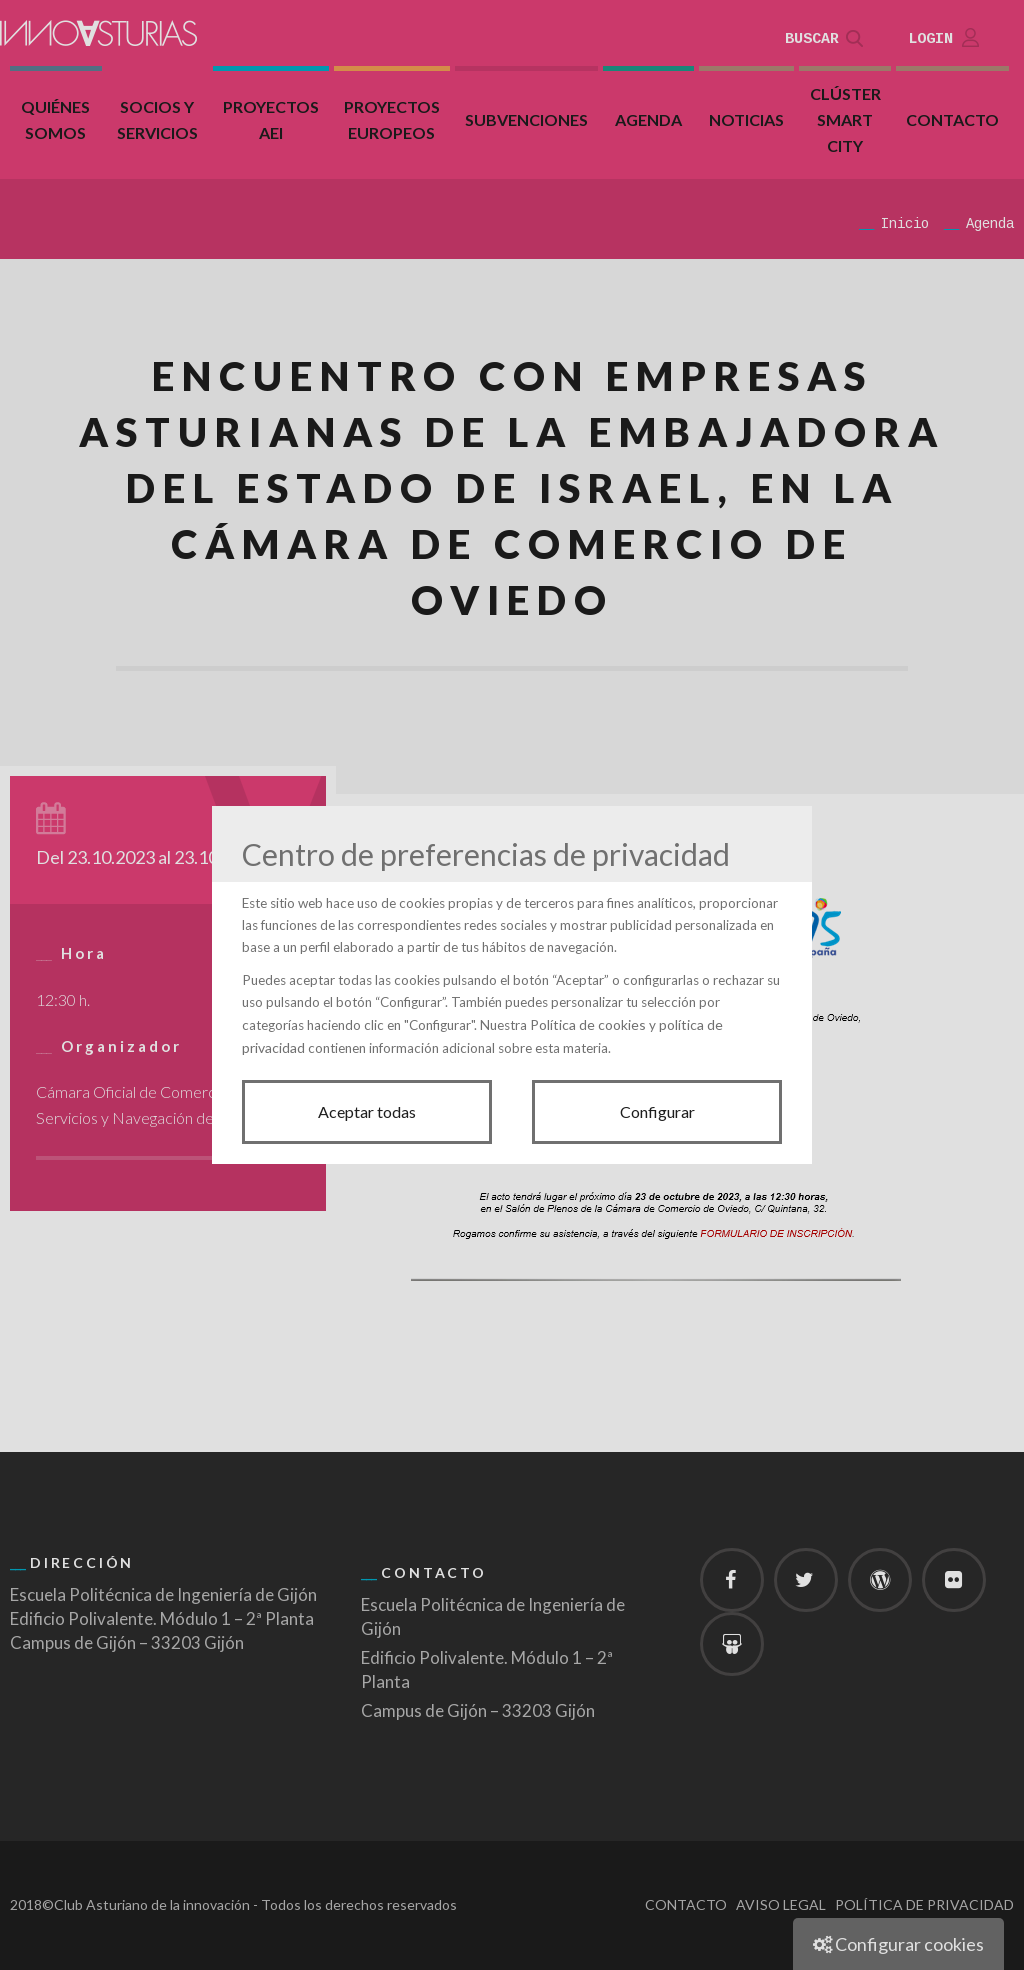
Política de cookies (588, 1024)
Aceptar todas (367, 1111)
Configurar (657, 1111)
